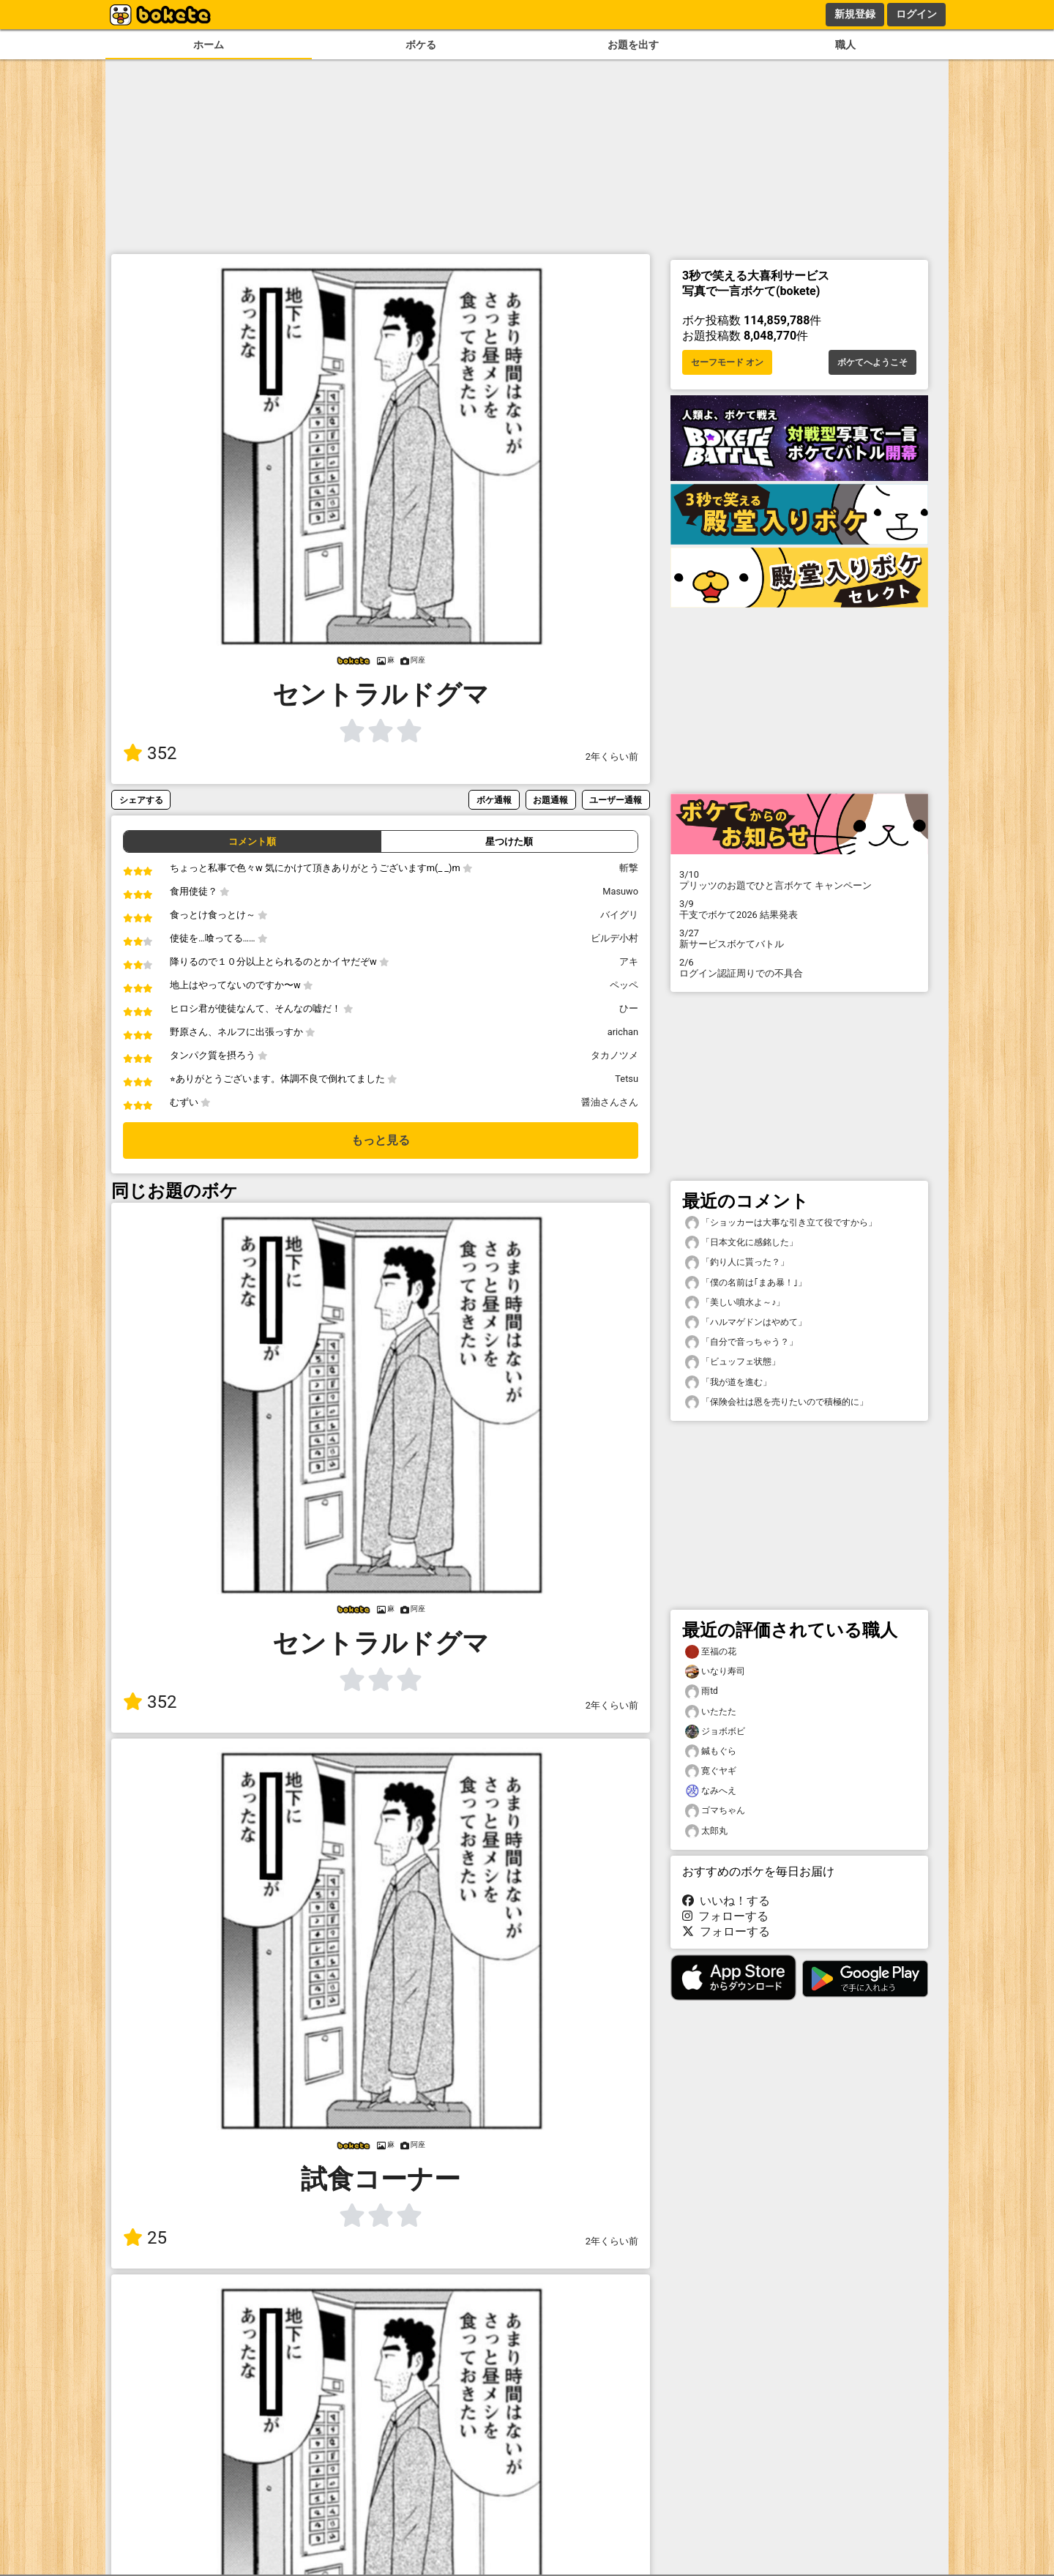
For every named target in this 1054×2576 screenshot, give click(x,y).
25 (145, 2238)
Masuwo (620, 891)
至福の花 (710, 1652)
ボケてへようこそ (872, 362)
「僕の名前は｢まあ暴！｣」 (746, 1283)
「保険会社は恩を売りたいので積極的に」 (776, 1402)
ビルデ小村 (614, 938)
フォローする (725, 1916)
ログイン (916, 14)
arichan (623, 1031)
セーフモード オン (727, 362)
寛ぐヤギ (710, 1771)
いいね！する (726, 1901)
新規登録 (854, 14)
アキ (628, 961)
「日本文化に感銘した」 (741, 1243)
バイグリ (619, 914)
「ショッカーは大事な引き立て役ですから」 (781, 1223)
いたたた (710, 1712)
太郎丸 (706, 1831)
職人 (845, 45)
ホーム (208, 45)
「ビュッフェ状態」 (732, 1362)
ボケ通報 (494, 799)
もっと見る (380, 1140)
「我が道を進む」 (728, 1382)
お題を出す (633, 45)
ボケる (420, 45)
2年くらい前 (612, 756)
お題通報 (550, 799)
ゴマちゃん (715, 1811)
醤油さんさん (609, 1102)
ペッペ (624, 984)
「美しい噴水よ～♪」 (735, 1303)
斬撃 (628, 867)
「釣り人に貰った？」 (737, 1262)
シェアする (141, 799)
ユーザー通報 (615, 799)
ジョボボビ (715, 1732)
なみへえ (710, 1791)
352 (149, 753)
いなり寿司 (715, 1672)
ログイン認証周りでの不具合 (799, 968)
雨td (701, 1691)
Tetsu (626, 1078)
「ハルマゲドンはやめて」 (746, 1322)
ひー (628, 1008)
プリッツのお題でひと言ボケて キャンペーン (799, 880)
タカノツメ (614, 1055)
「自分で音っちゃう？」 (741, 1342)
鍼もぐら (710, 1751)
